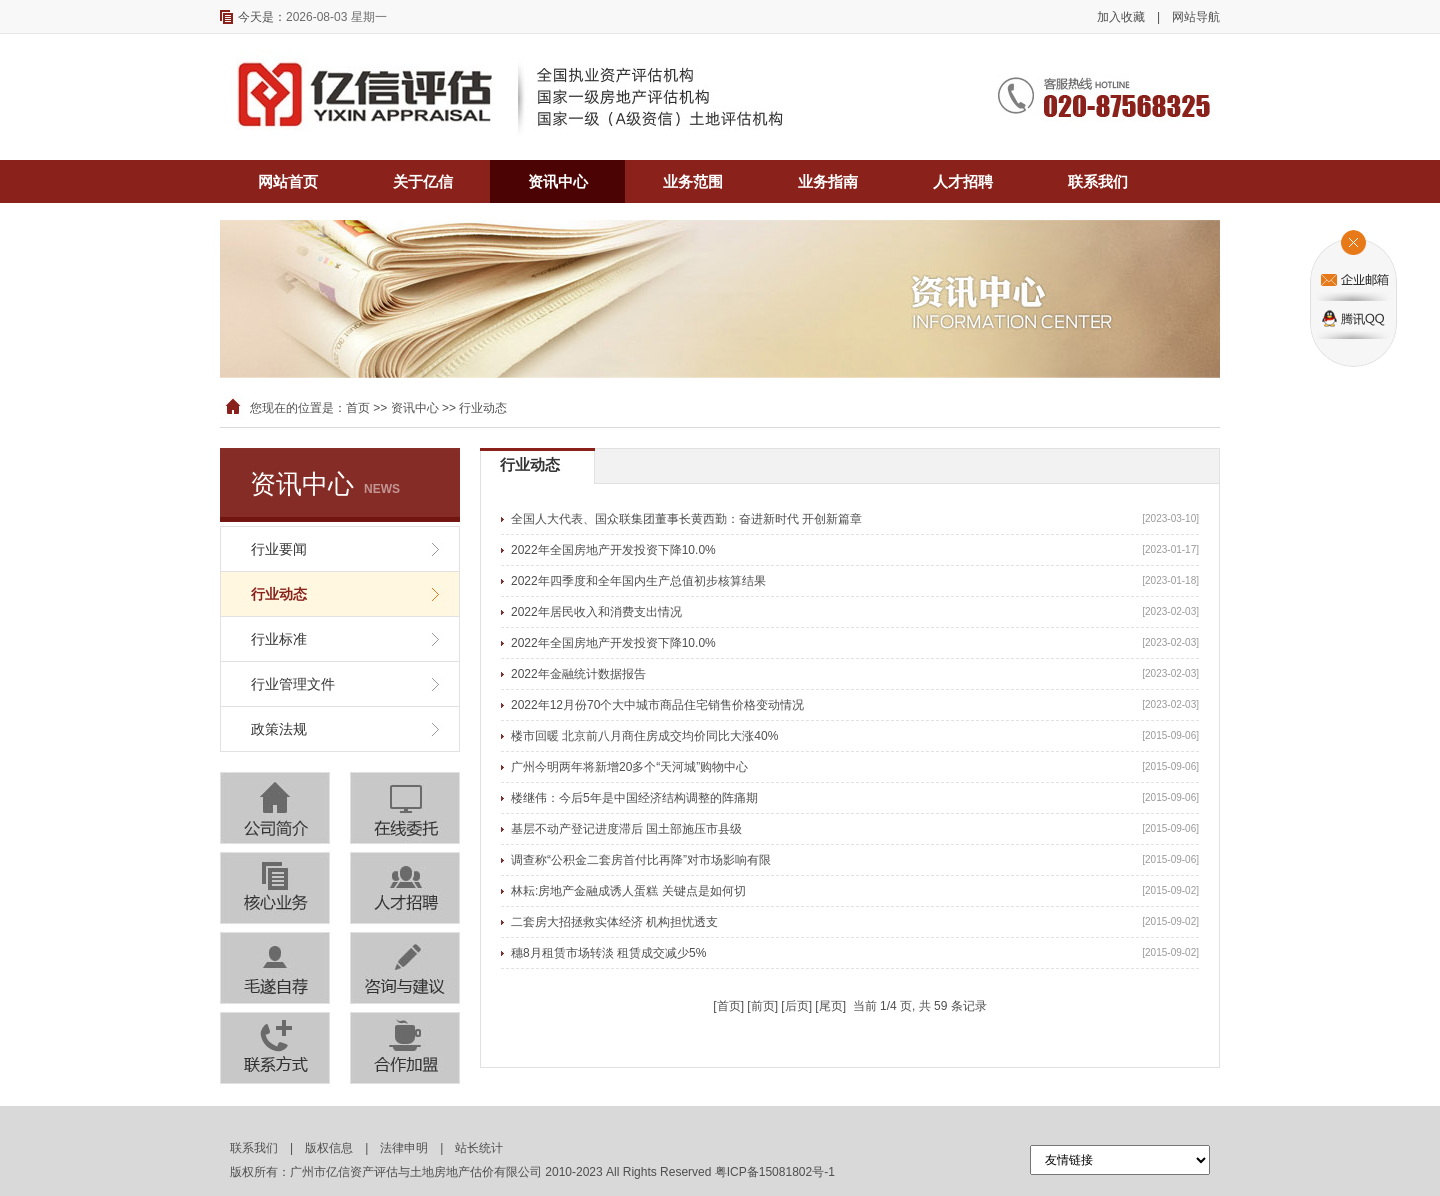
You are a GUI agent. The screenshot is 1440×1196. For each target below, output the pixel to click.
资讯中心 (558, 181)
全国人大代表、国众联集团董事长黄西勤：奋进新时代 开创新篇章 (686, 519)
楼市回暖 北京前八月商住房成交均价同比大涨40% (644, 736)
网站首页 (288, 181)
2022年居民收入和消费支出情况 (596, 612)
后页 (797, 1006)
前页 (763, 1006)
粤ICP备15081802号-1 (775, 1172)
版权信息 (329, 1148)
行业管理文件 (293, 684)
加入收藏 (1121, 17)
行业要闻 (279, 549)
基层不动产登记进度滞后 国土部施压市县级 (626, 829)
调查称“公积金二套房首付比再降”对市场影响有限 (641, 860)
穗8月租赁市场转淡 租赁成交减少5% (608, 953)
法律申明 (404, 1148)
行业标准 (279, 639)
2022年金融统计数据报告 (578, 674)
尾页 (831, 1006)
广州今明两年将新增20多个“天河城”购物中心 (629, 767)
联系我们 (1098, 181)
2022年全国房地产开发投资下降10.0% (613, 550)
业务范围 (693, 181)
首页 (358, 408)
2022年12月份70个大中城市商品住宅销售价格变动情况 (657, 705)
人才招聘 (963, 181)
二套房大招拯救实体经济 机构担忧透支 (614, 922)
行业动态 (279, 594)
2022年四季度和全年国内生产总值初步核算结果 (638, 581)
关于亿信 (423, 181)
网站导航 (1196, 17)
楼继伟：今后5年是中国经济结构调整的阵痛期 (634, 798)
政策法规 (279, 729)
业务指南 (828, 181)
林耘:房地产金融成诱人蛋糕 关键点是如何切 (628, 891)
